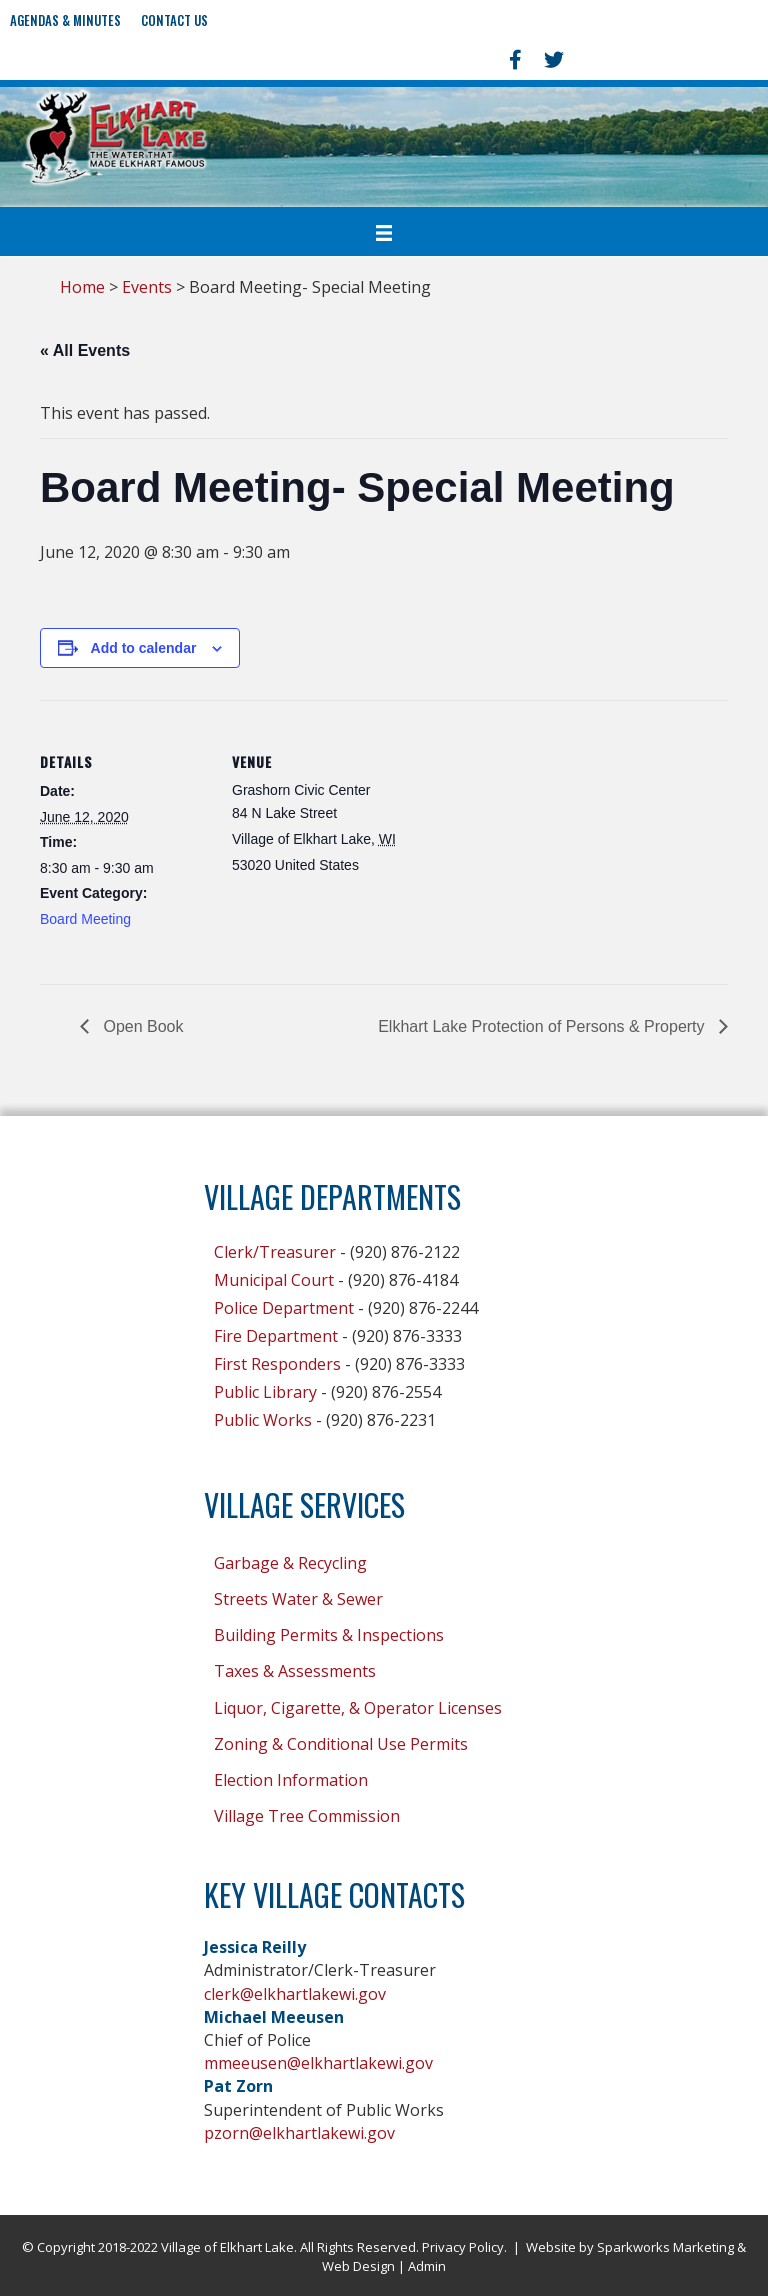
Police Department (284, 1308)
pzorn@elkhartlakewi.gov (299, 2133)
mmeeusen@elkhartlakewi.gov (318, 2063)
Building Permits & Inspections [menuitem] (329, 1635)
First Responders (277, 1364)
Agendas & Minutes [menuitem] (65, 20)
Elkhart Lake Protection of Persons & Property (543, 1026)
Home (82, 287)
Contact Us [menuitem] (174, 20)
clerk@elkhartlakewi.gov (295, 1994)
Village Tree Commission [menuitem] (307, 1816)
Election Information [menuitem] (291, 1780)
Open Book (141, 1026)
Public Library (265, 1392)
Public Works (263, 1420)
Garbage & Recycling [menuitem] (290, 1563)
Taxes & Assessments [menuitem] (295, 1671)
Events (147, 287)
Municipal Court (274, 1280)
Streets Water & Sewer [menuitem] (298, 1599)
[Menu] (384, 231)
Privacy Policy (463, 2247)
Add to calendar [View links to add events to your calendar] (144, 648)
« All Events (85, 350)
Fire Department (276, 1336)
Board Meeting (85, 919)
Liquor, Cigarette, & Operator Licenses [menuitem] (358, 1708)
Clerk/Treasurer (275, 1252)
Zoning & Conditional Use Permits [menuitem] (341, 1744)
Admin (427, 2266)
